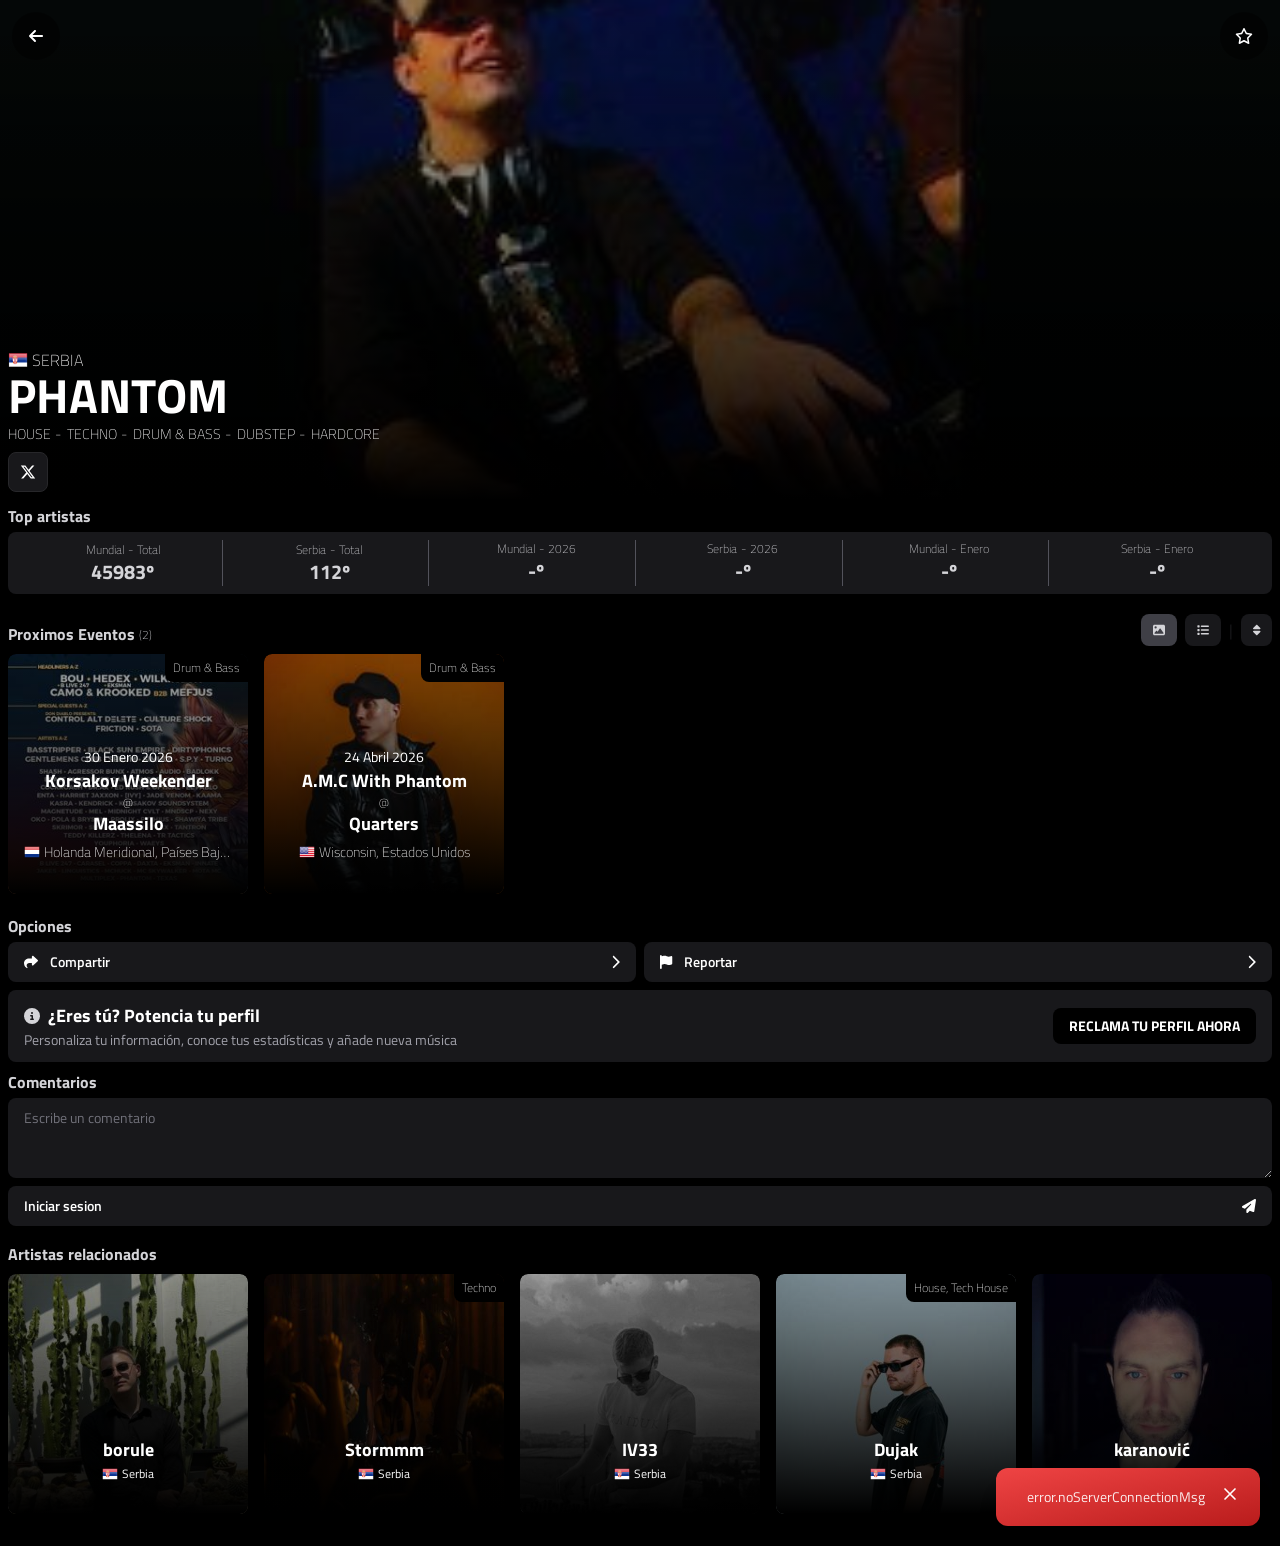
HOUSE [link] (29, 433)
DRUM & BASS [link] (175, 433)
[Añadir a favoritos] (1244, 36)
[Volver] (36, 36)
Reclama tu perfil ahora (1154, 1025)
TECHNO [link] (90, 433)
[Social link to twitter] (28, 472)
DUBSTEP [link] (264, 433)
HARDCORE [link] (344, 433)
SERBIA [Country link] (57, 360)
